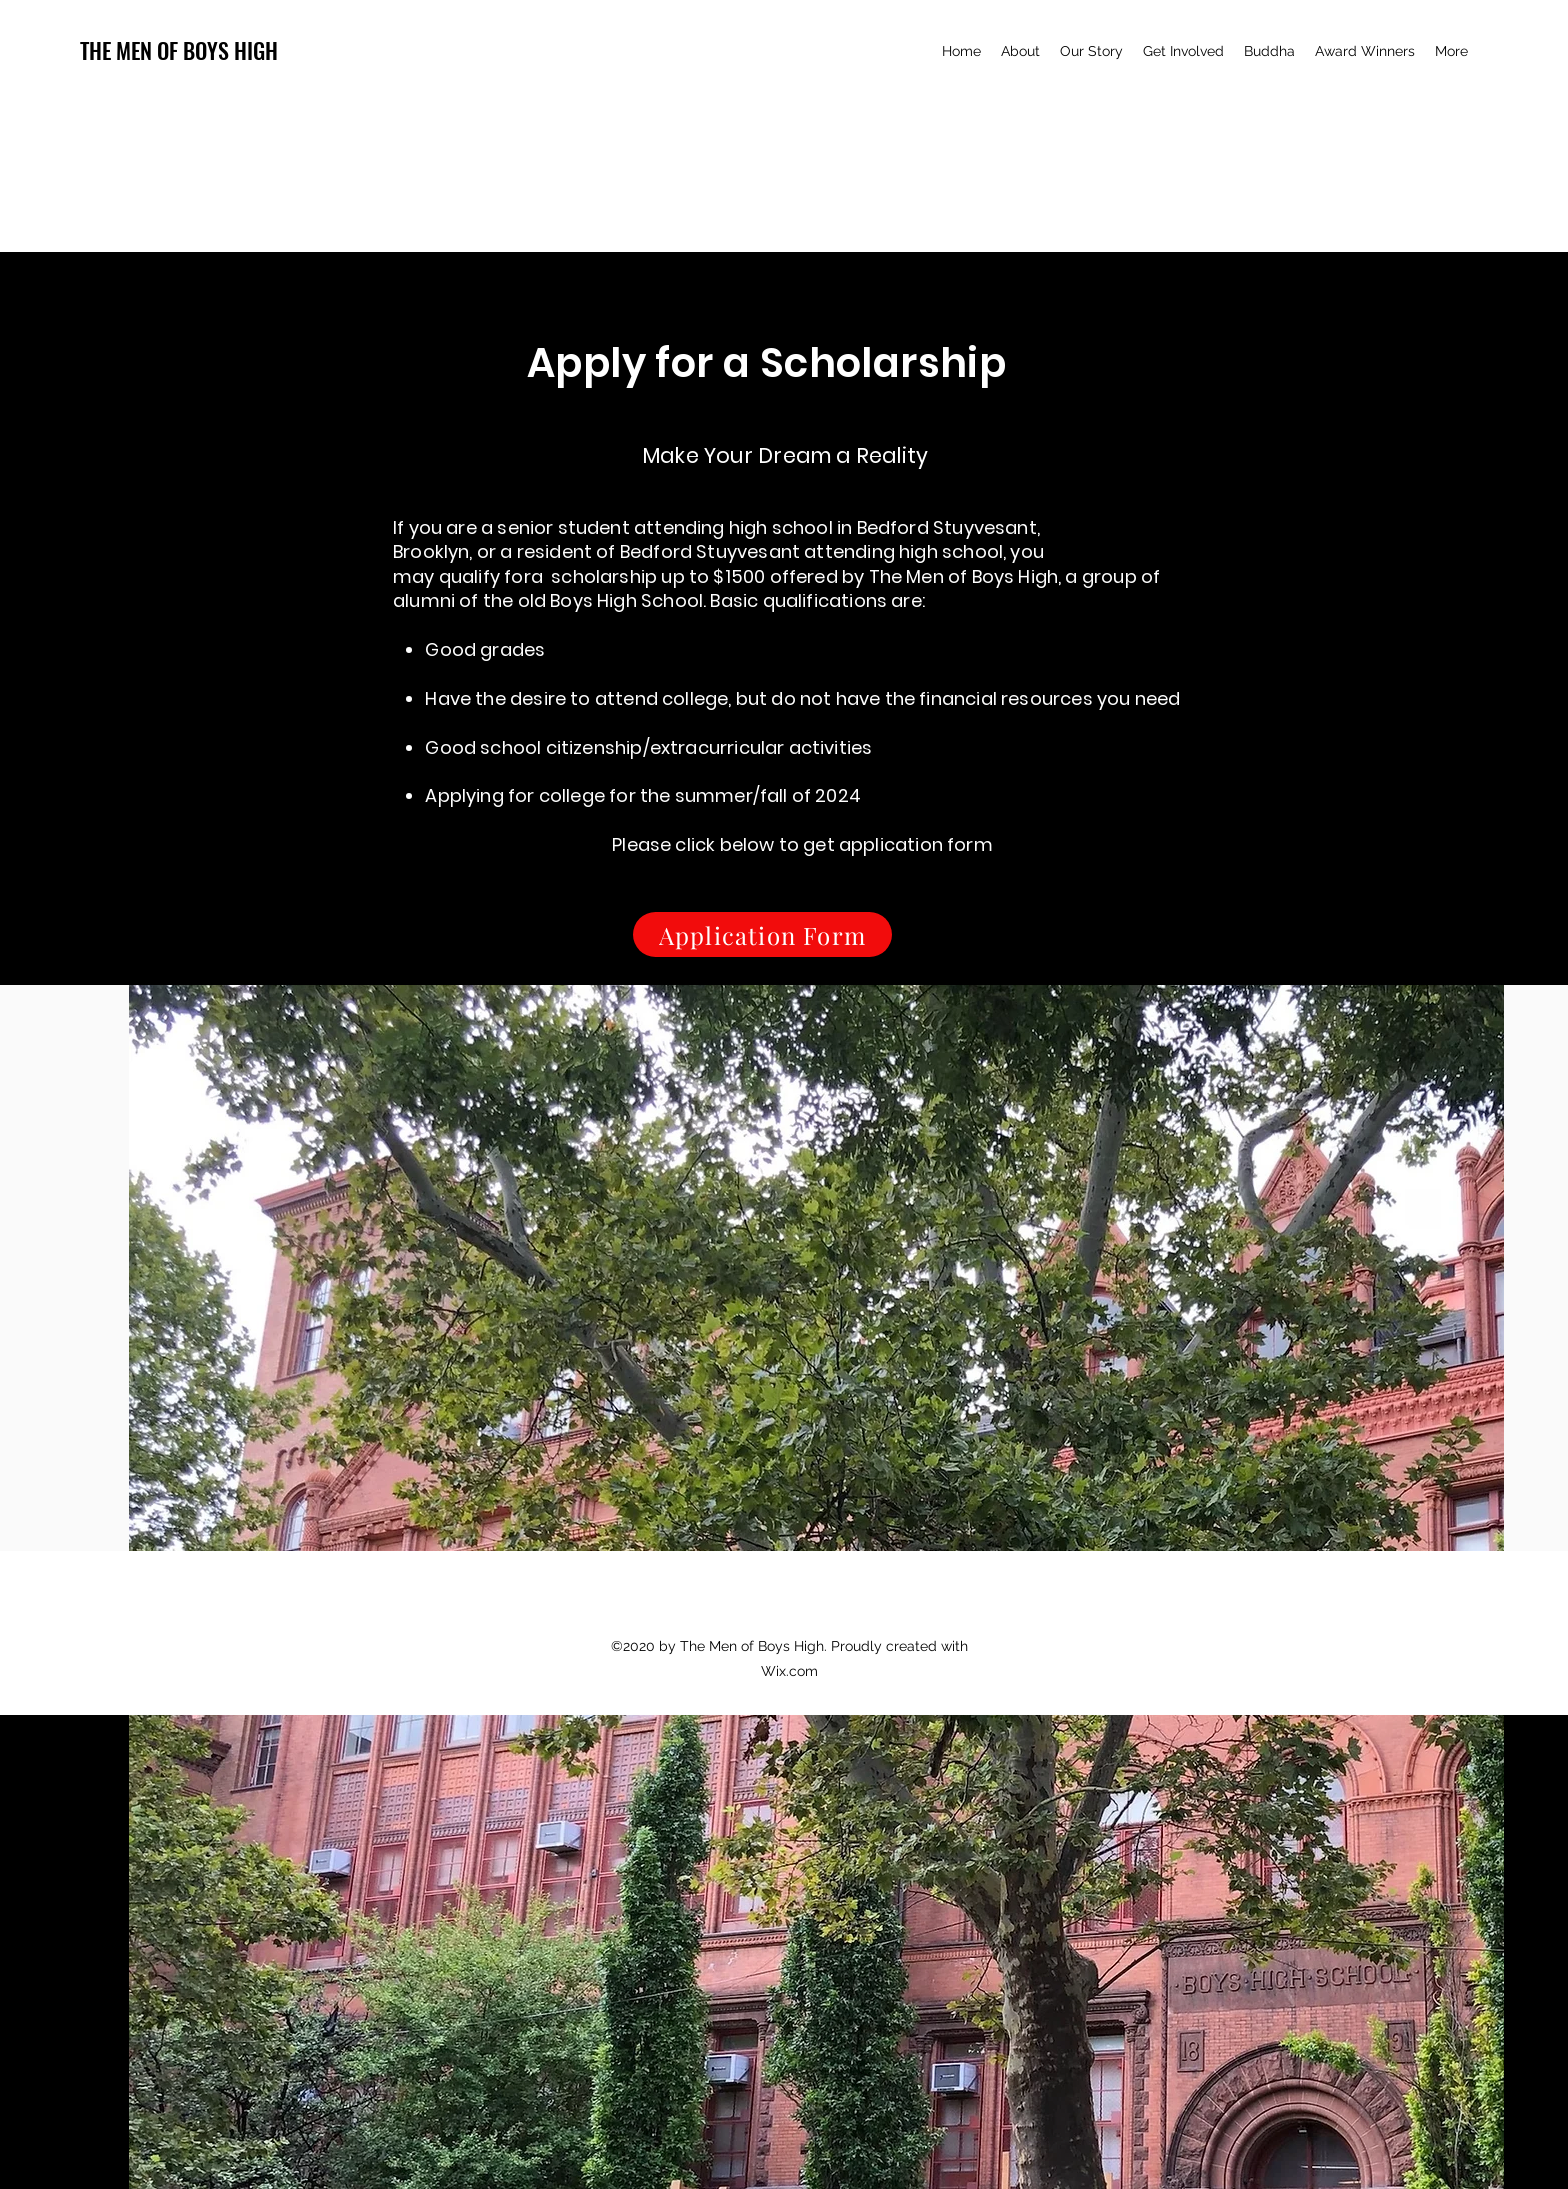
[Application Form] (762, 934)
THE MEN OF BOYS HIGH (179, 50)
